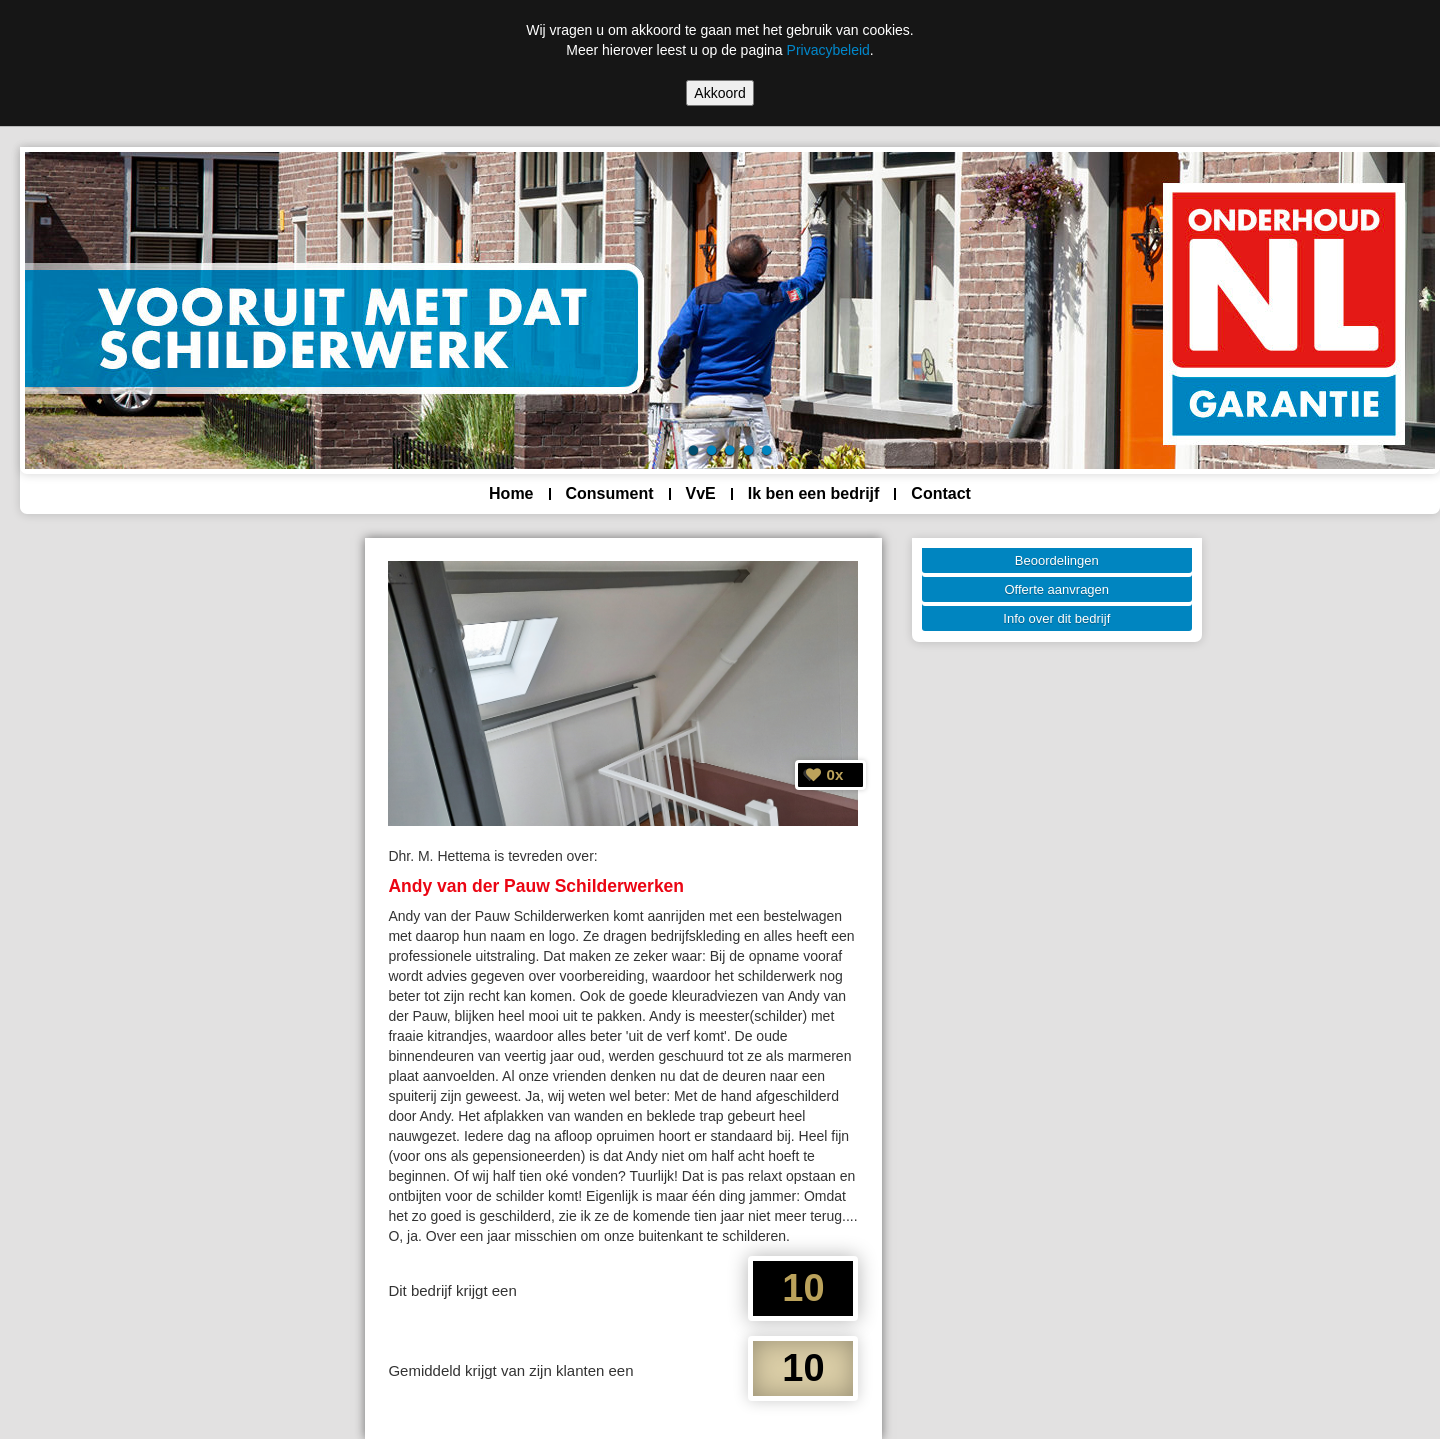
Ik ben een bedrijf (814, 493)
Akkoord (719, 93)
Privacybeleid (828, 50)
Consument (610, 493)
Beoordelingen (1057, 560)
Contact (941, 493)
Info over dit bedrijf (1056, 618)
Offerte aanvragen (1057, 589)
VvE (701, 493)
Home (511, 493)
